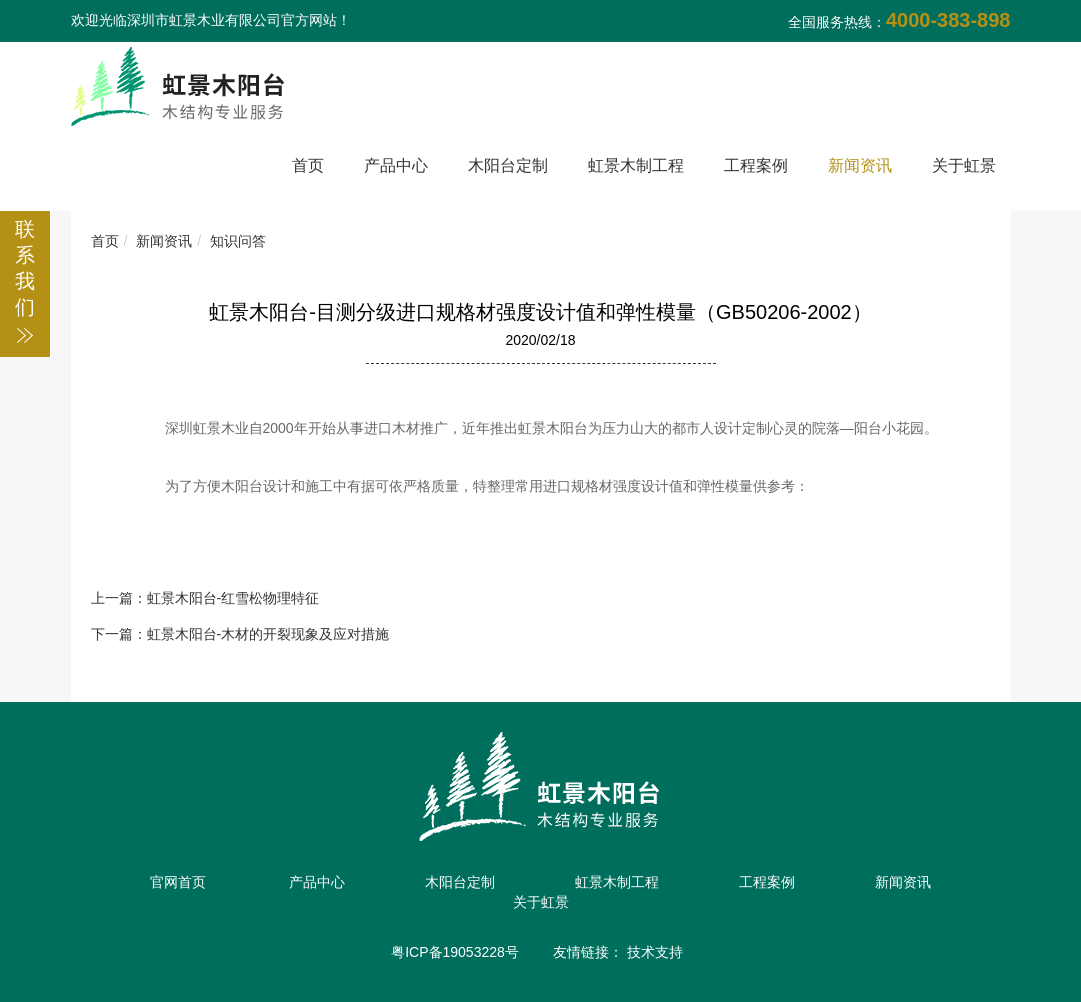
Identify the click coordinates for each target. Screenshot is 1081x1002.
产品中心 (396, 165)
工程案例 (756, 165)
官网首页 (178, 882)
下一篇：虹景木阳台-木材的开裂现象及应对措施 (240, 634)
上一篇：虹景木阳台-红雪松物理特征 (205, 598)
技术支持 (655, 952)
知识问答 (238, 241)
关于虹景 (964, 165)
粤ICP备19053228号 (455, 952)
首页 (308, 165)
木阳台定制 (508, 165)
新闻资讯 (860, 165)
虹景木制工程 (636, 165)
